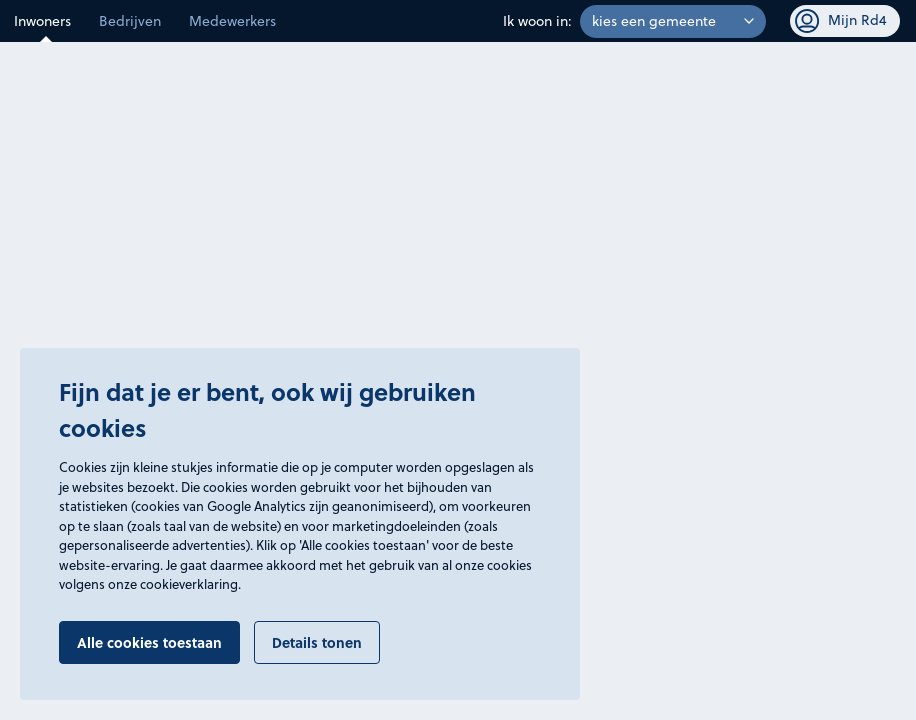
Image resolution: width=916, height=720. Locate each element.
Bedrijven (130, 21)
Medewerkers (232, 21)
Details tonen (317, 642)
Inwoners (42, 21)
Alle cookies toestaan (149, 642)
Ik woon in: (537, 21)
